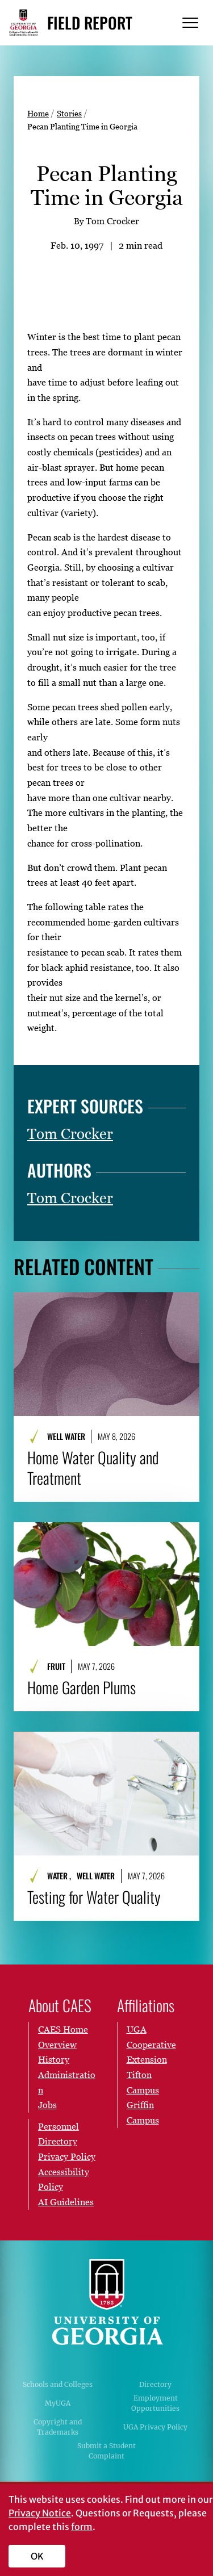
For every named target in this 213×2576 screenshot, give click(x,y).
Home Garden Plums (81, 1687)
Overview (57, 2044)
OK (37, 2556)
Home (38, 113)
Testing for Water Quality (94, 1896)
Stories (69, 113)
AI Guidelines (66, 2202)
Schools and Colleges (58, 2384)
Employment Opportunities (155, 2403)
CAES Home (63, 2029)
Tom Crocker (70, 1133)
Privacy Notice (40, 2513)
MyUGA (57, 2403)
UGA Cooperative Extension (151, 2044)
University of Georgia (107, 2302)
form (82, 2526)
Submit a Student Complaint (106, 2450)
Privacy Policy (66, 2156)
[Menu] (190, 23)
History (53, 2059)
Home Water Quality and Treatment (92, 1467)
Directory (155, 2384)
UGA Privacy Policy (155, 2427)
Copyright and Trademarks (58, 2427)
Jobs (47, 2105)
